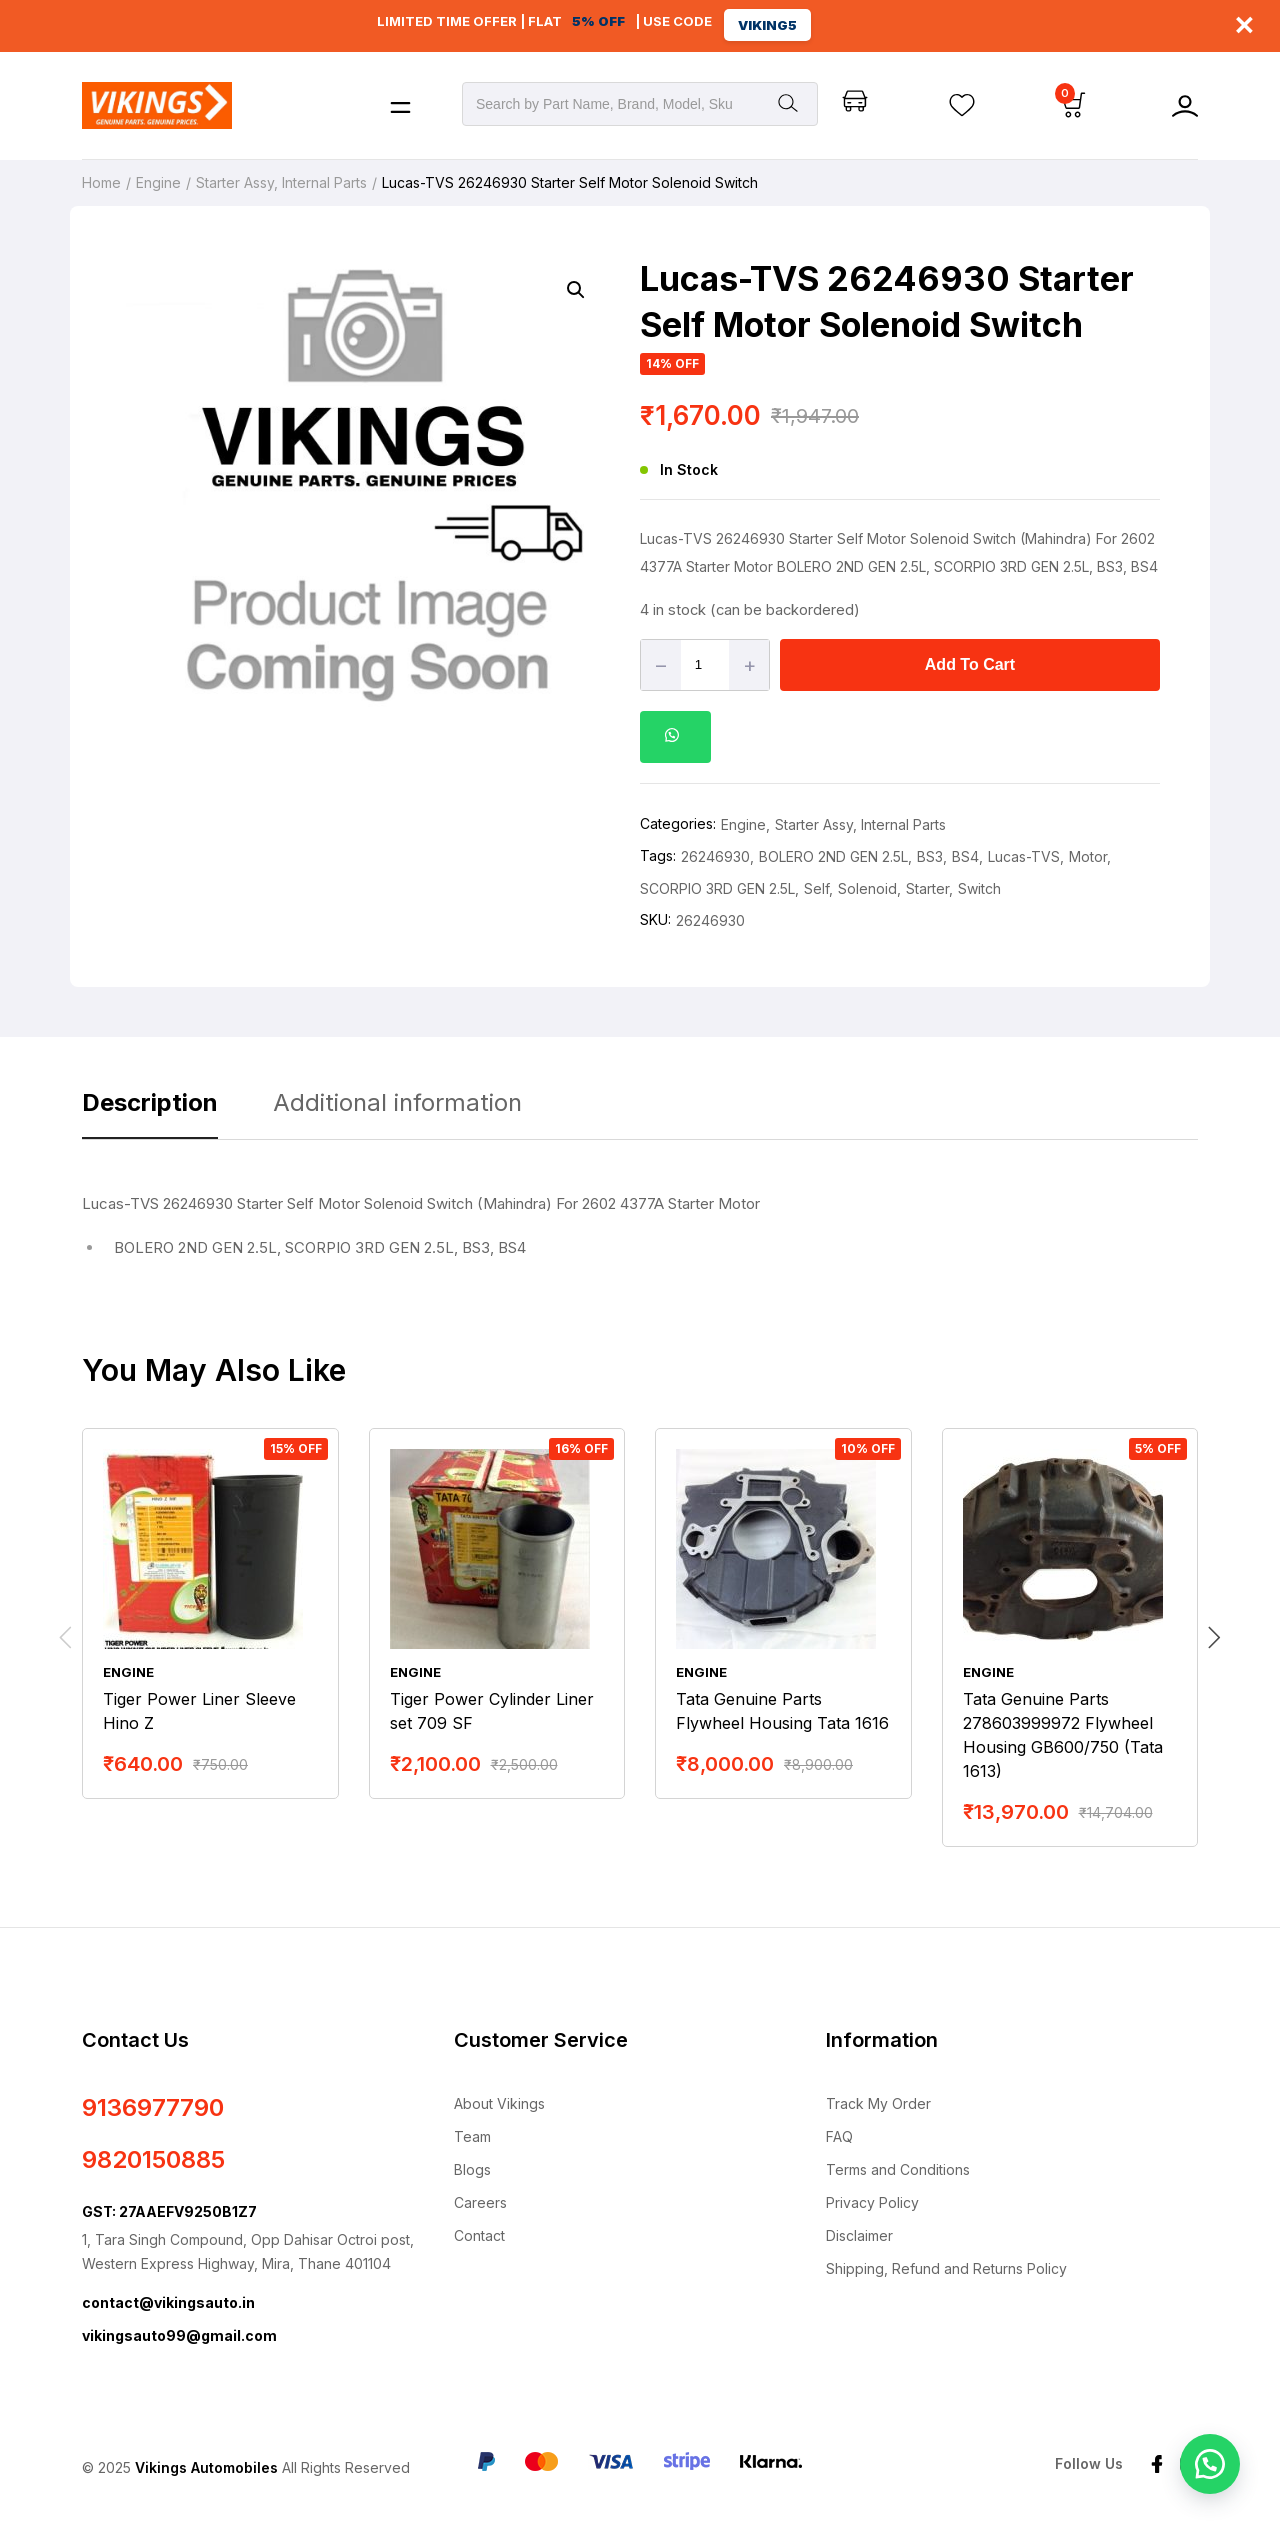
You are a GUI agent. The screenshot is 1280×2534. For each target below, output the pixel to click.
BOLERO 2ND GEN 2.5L (833, 856)
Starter (927, 888)
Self (816, 888)
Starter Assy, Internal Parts (281, 182)
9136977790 (153, 2107)
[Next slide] (1214, 1637)
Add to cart (970, 664)
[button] (576, 290)
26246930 (715, 856)
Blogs (472, 2169)
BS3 (930, 856)
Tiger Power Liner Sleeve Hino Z (199, 1711)
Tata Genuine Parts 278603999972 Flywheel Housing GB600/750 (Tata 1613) (1063, 1735)
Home (101, 182)
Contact (479, 2235)
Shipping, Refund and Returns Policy (946, 2268)
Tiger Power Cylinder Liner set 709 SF (492, 1711)
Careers (480, 2202)
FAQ (839, 2136)
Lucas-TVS (1024, 856)
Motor (1088, 856)
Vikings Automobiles (206, 2467)
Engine (158, 182)
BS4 (965, 856)
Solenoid (867, 888)
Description (150, 1102)
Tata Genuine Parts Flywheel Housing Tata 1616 (782, 1711)
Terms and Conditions (898, 2169)
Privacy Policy (872, 2202)
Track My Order (878, 2103)
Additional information (397, 1102)
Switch (979, 888)
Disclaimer (859, 2235)
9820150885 (153, 2159)
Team (472, 2136)
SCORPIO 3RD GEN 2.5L (717, 888)
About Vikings (499, 2103)
